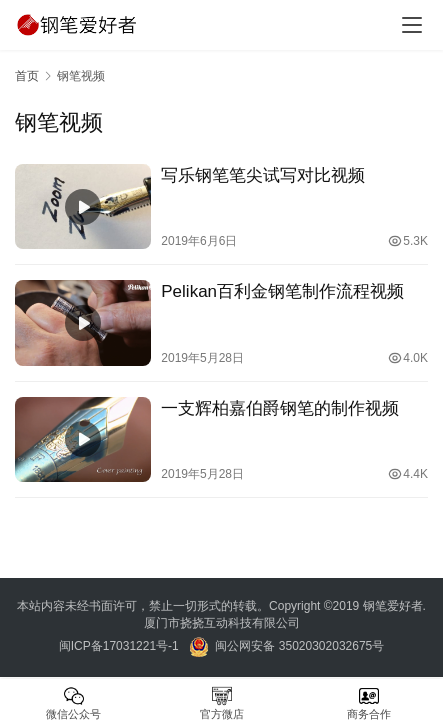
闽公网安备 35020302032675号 (298, 646)
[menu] (412, 25)
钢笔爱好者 (393, 606)
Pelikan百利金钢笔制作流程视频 (282, 291)
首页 (27, 76)
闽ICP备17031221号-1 (119, 646)
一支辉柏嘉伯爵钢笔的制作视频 (280, 408)
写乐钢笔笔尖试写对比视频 (263, 175)
